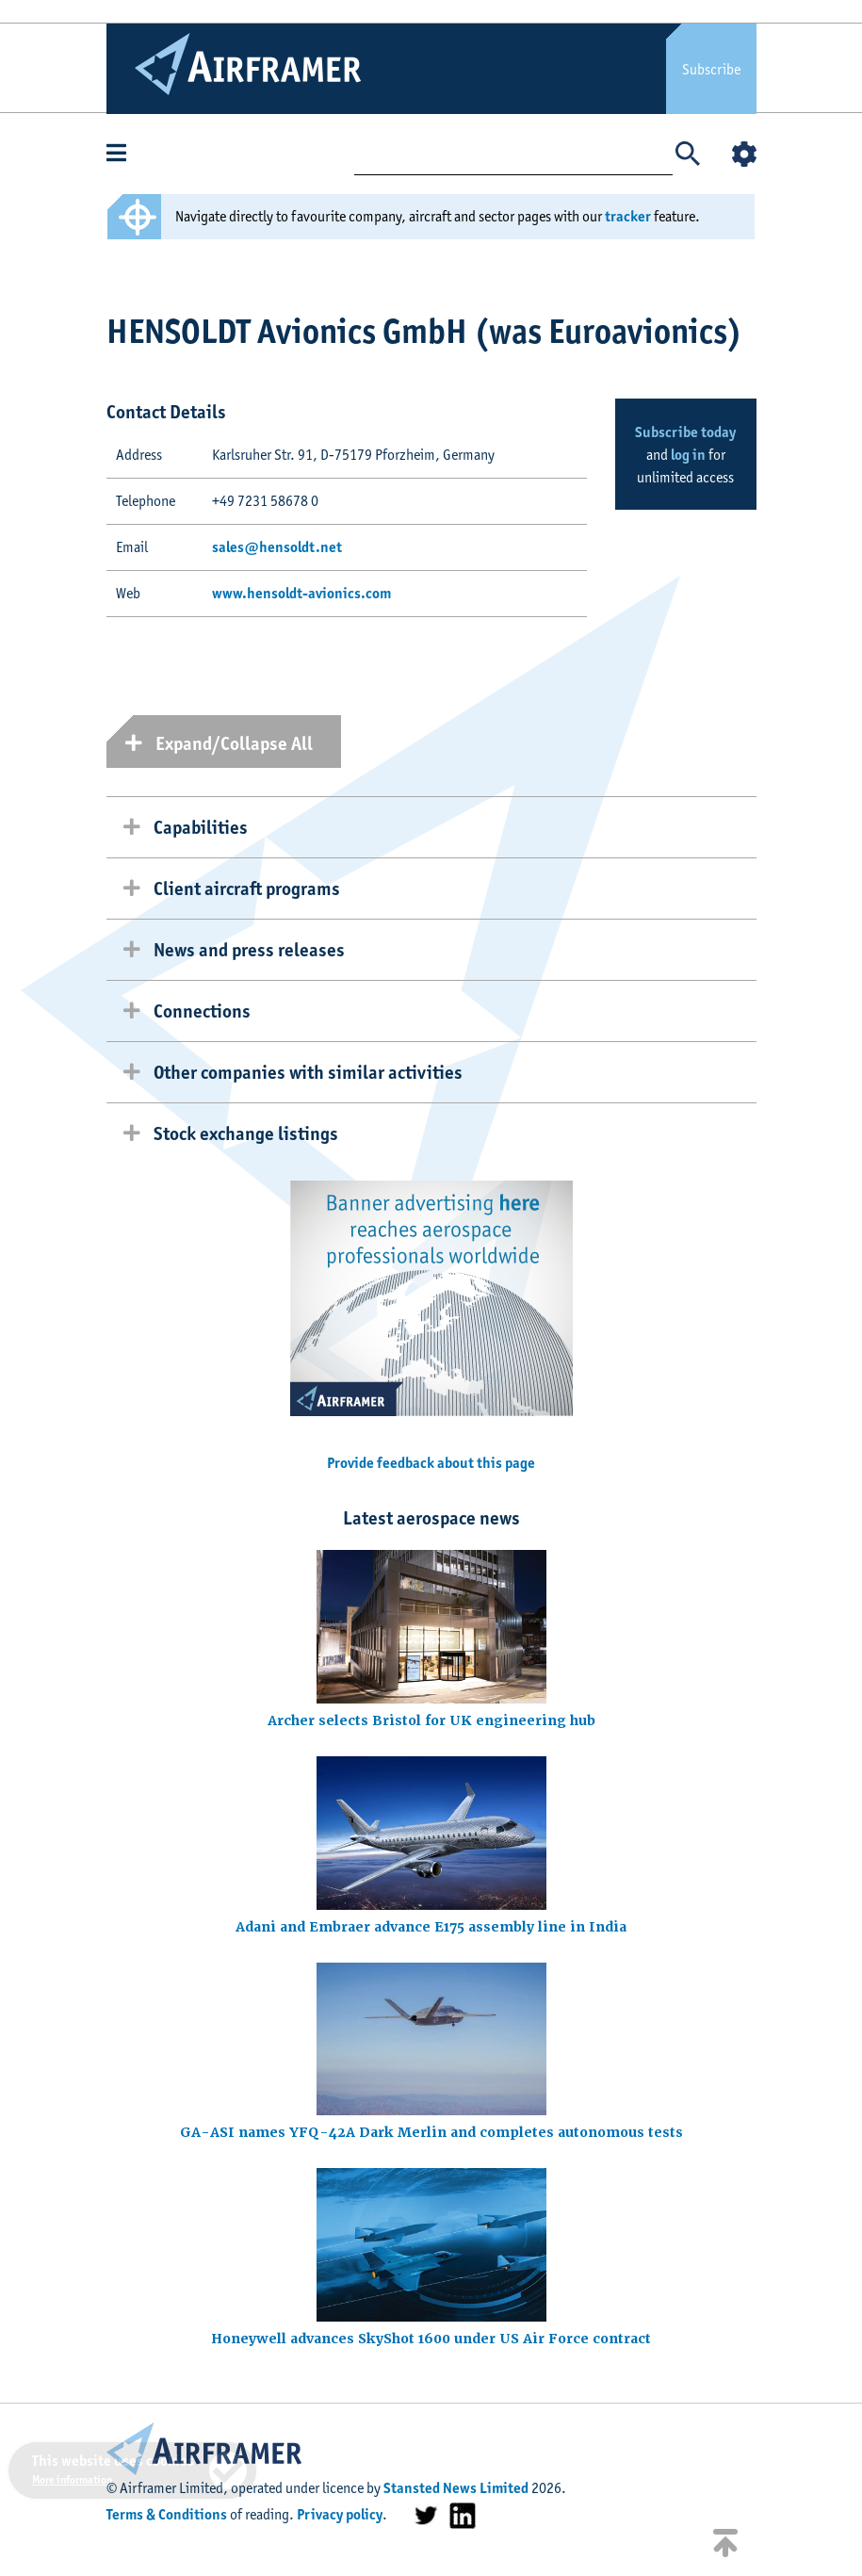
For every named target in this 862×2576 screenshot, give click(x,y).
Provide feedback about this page (431, 1463)
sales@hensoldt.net (277, 547)
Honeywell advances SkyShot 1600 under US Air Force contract (431, 2338)
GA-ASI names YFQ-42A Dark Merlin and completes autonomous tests (431, 2132)
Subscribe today (685, 432)
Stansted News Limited (456, 2488)
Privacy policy (339, 2514)
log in (688, 455)
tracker (628, 216)
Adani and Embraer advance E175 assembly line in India (431, 1926)
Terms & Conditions (166, 2514)
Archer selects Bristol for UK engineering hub (431, 1720)
